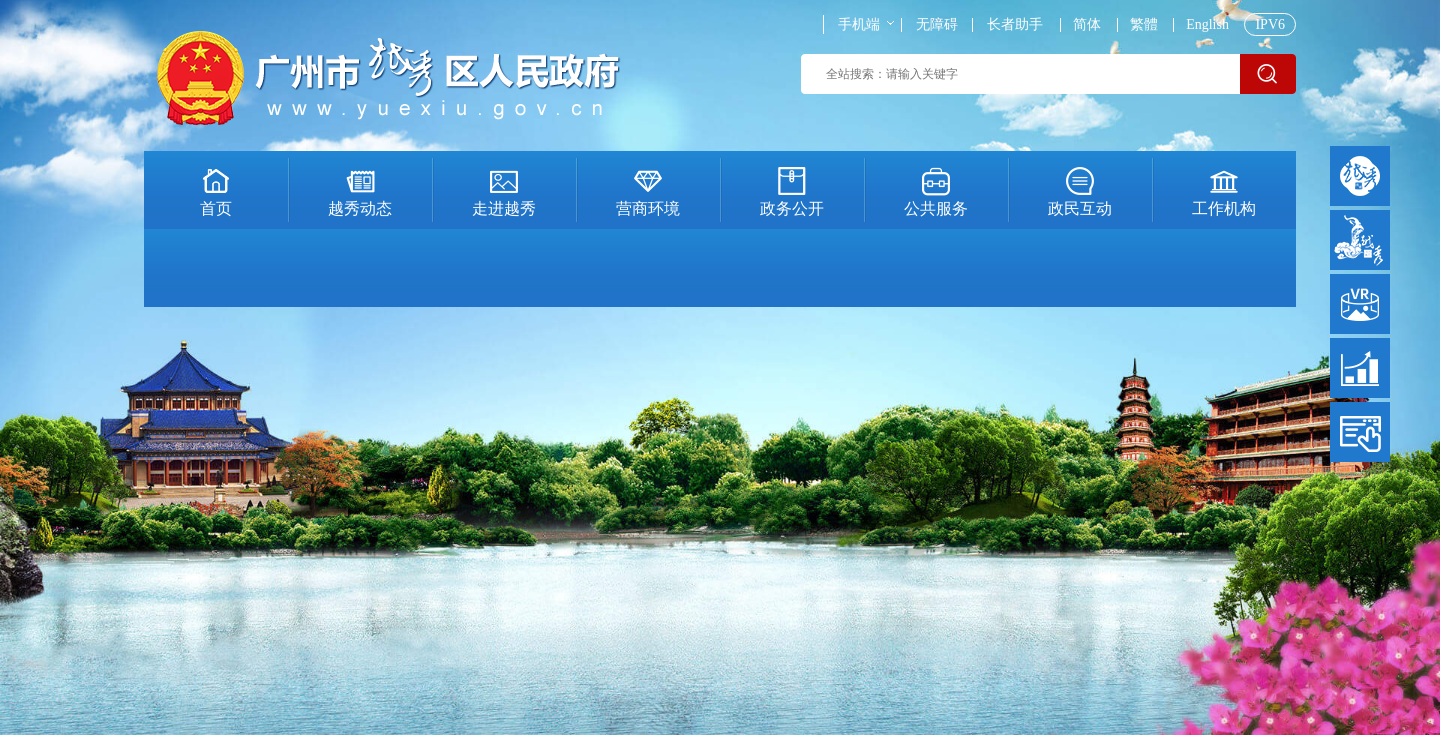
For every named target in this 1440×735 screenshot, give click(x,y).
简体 (1087, 25)
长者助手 (1015, 25)
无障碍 (937, 25)
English (1207, 25)
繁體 (1144, 25)
